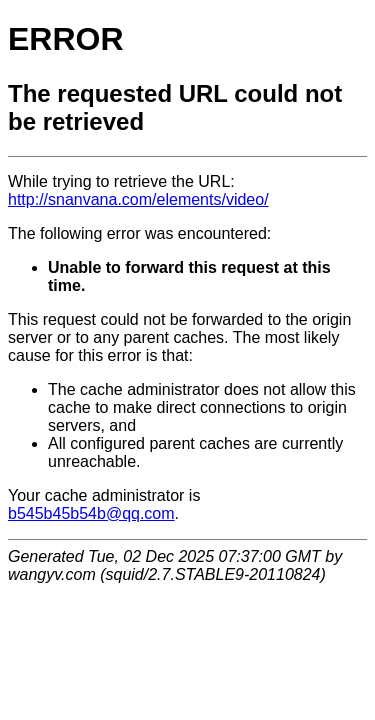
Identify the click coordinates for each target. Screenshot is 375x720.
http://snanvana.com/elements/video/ (138, 199)
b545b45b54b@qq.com (91, 513)
